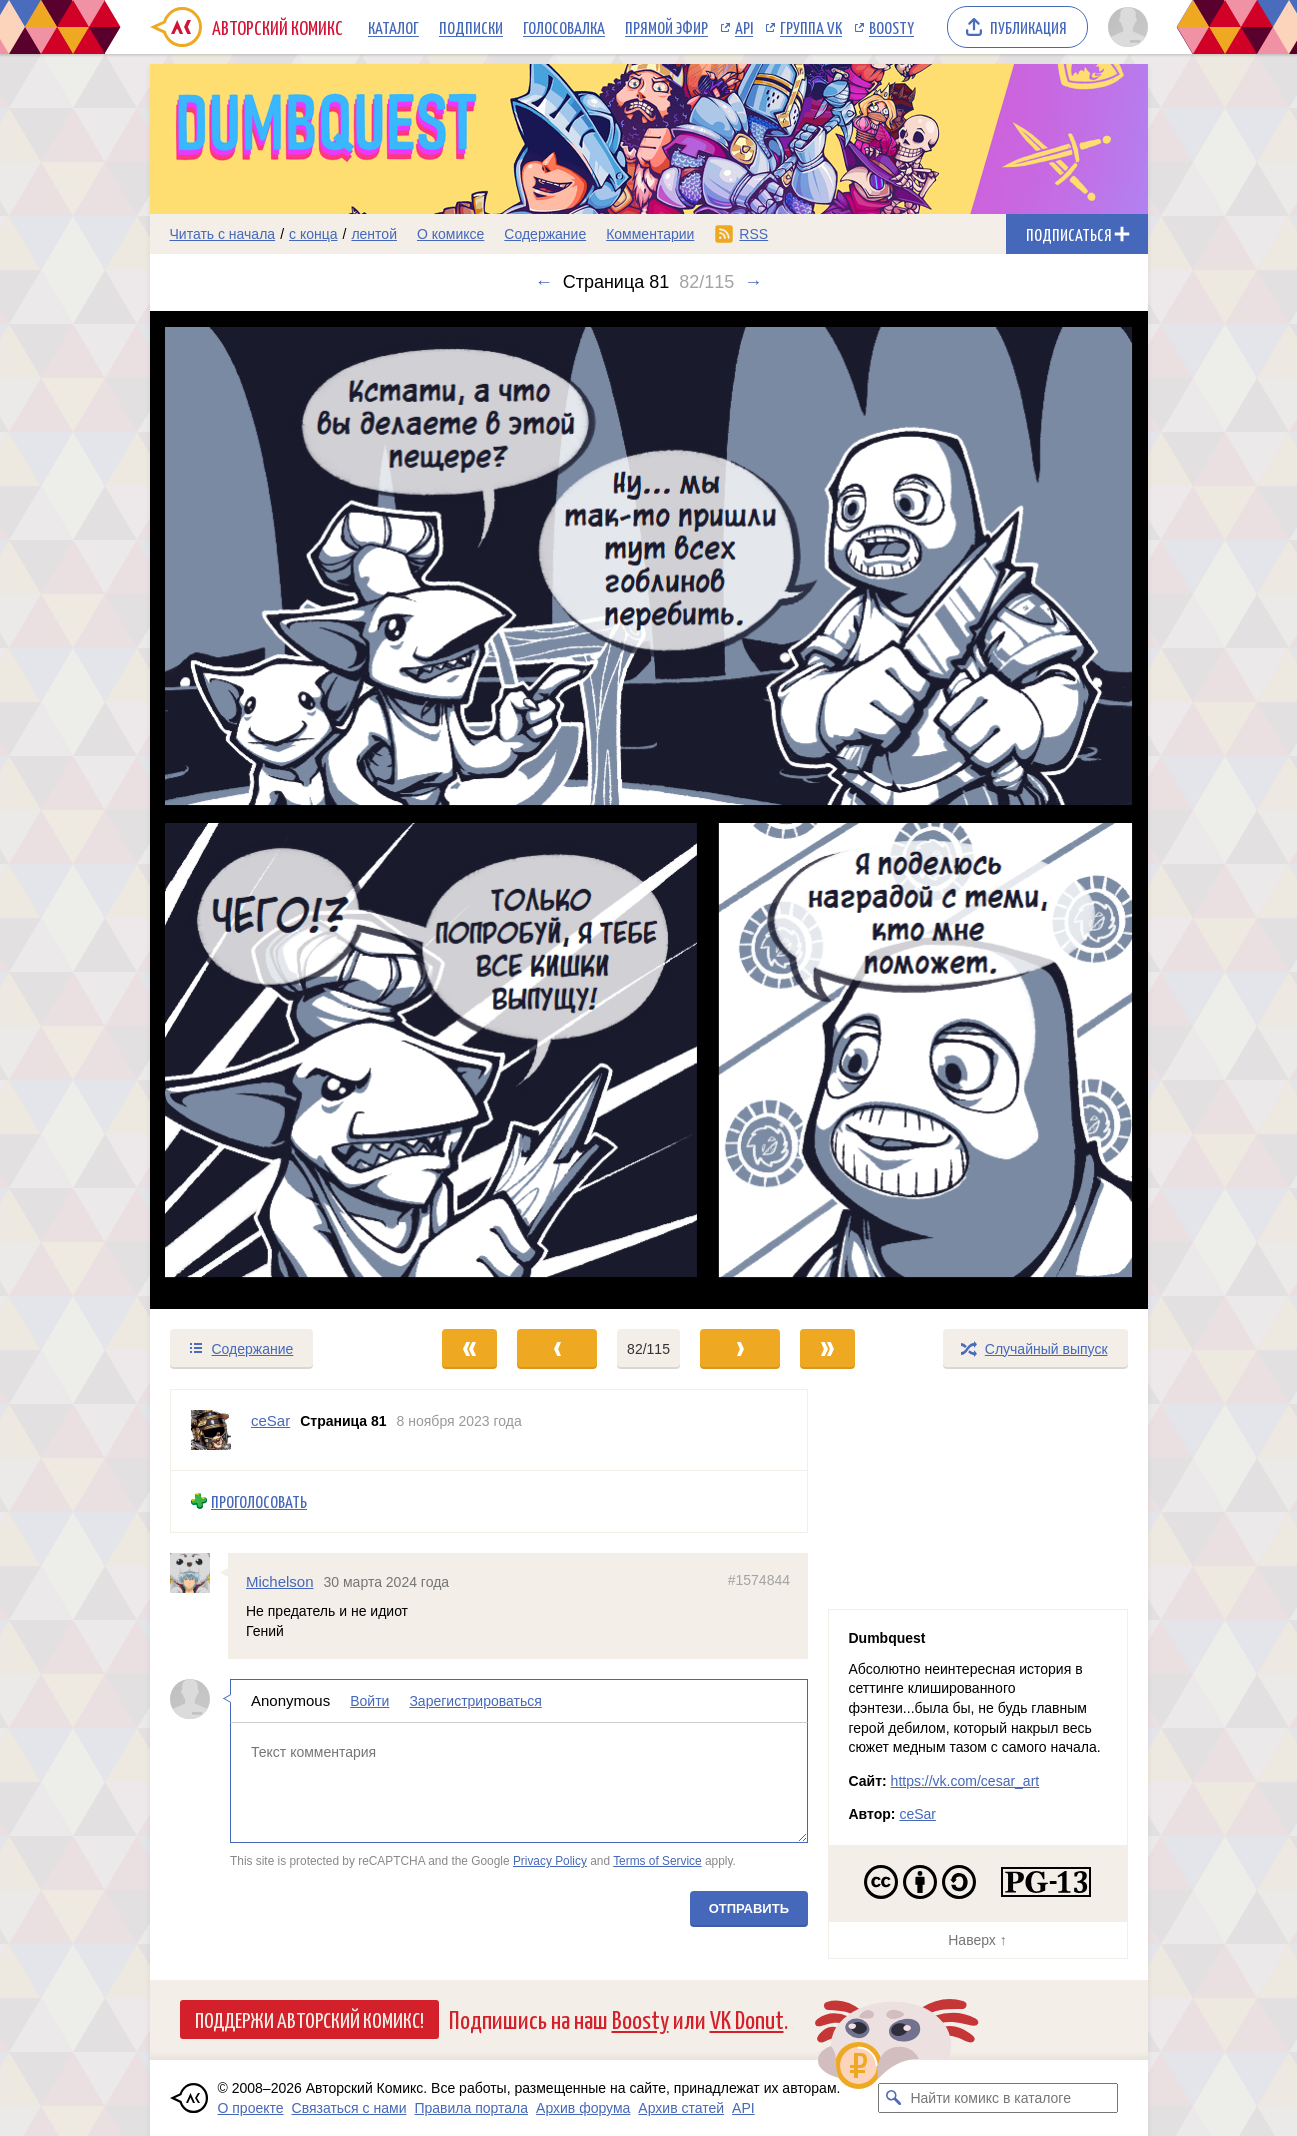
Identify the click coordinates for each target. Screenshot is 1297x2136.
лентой (374, 234)
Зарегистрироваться (475, 1701)
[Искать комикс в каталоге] (893, 2098)
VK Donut (747, 2018)
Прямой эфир (666, 27)
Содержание (545, 234)
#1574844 (758, 1579)
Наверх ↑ (977, 1940)
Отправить (748, 1907)
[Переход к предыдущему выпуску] (275, 810)
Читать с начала (223, 234)
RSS (753, 234)
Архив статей (681, 2108)
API (744, 27)
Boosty (891, 27)
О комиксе (450, 234)
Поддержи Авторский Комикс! (309, 2019)
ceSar (917, 1814)
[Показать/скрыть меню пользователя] (1124, 27)
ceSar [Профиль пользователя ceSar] (270, 1420)
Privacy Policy (549, 1861)
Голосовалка (564, 27)
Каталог (393, 27)
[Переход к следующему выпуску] (649, 810)
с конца (313, 234)
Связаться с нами (349, 2108)
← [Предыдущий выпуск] (544, 282)
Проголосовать (259, 1501)
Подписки (471, 27)
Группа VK (811, 27)
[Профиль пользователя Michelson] (199, 1572)
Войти (369, 1701)
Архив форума (583, 2108)
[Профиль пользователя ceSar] (211, 1430)
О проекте (251, 2108)
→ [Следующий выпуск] (753, 282)
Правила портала (471, 2108)
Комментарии (650, 234)
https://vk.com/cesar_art (965, 1781)
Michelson (280, 1580)
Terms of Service (657, 1861)
